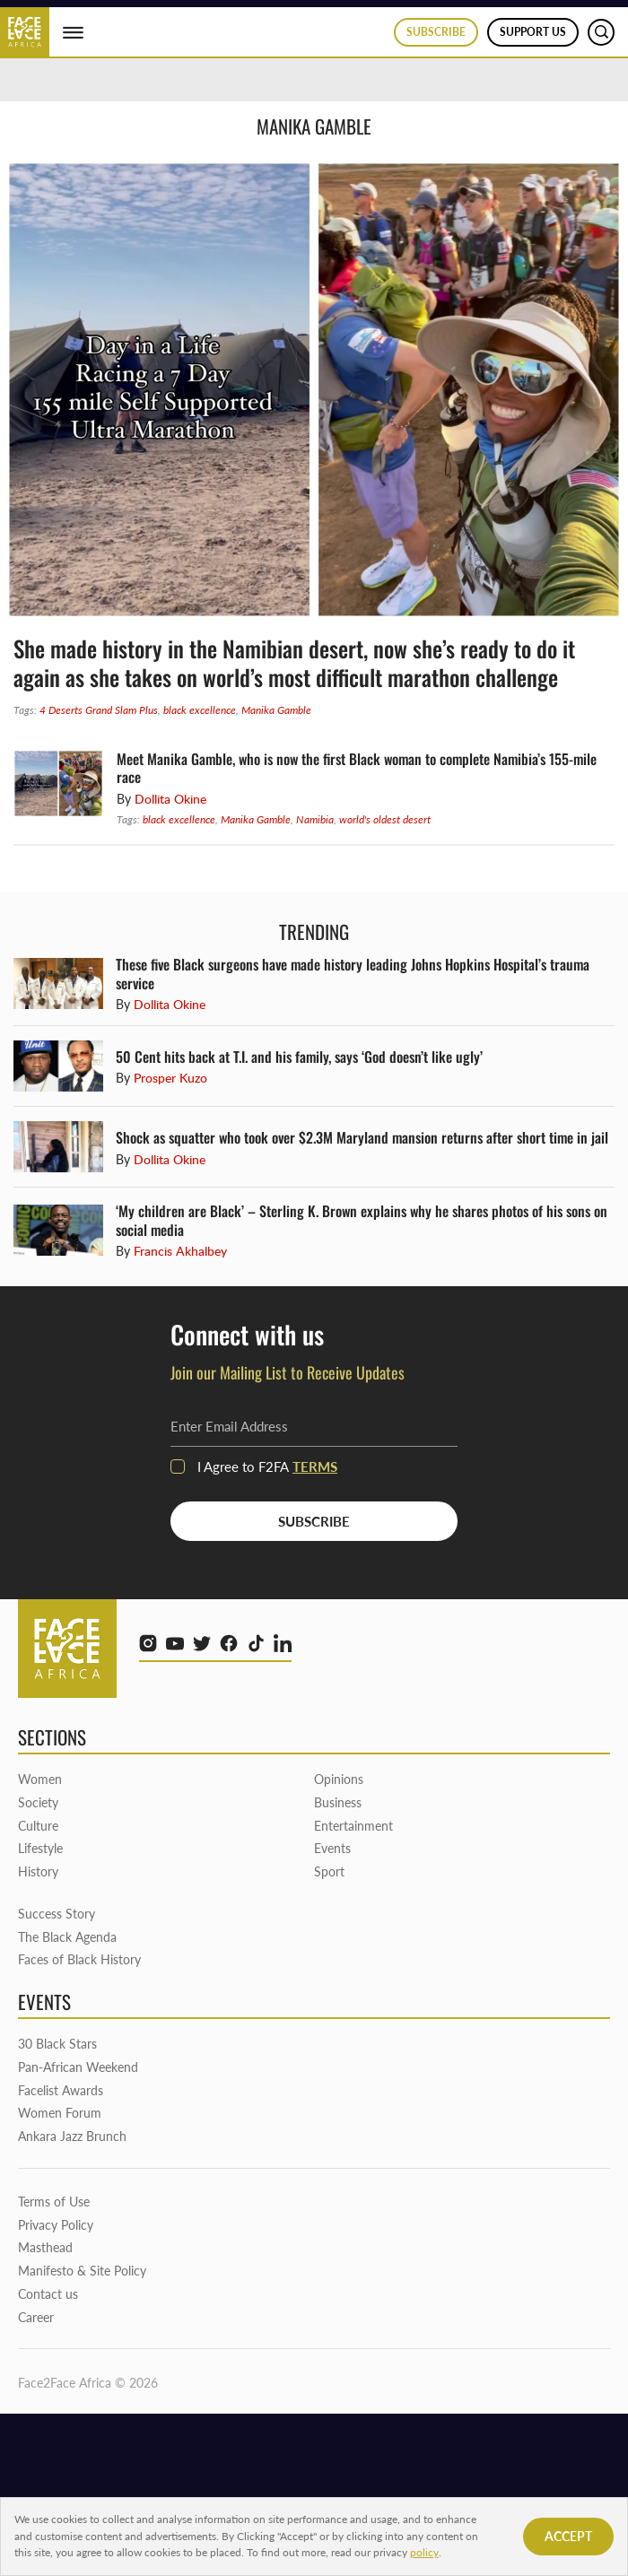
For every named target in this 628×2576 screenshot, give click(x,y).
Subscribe (436, 32)
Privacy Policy (55, 2224)
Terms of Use (54, 2201)
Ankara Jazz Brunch (72, 2136)
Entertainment (353, 1825)
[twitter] (202, 1643)
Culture (38, 1825)
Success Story (56, 1913)
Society (38, 1802)
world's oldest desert (385, 819)
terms (314, 1466)
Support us (533, 32)
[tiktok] (256, 1643)
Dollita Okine (170, 799)
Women (40, 1779)
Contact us (48, 2294)
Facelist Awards (60, 2090)
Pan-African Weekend (78, 2067)
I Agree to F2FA (253, 1466)
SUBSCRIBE (314, 1521)
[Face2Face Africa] (24, 30)
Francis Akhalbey (180, 1251)
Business (338, 1802)
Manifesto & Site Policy (82, 2270)
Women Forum (59, 2112)
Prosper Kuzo (170, 1078)
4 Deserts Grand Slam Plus (98, 710)
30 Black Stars (57, 2043)
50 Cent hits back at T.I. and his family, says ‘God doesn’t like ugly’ (299, 1056)
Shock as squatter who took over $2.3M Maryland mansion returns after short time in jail (364, 1137)
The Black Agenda (67, 1937)
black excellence (199, 710)
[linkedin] (283, 1643)
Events (332, 1848)
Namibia (315, 819)
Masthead (45, 2247)
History (38, 1871)
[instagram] (148, 1643)
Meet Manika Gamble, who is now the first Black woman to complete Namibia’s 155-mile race (357, 768)
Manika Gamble (276, 710)
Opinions (338, 1779)
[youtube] (175, 1643)
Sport (329, 1871)
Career (36, 2317)
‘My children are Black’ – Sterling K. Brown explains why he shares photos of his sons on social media (361, 1220)
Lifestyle (40, 1848)
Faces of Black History (79, 1959)
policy (424, 2552)
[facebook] (229, 1643)
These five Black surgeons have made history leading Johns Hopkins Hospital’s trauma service (352, 973)
